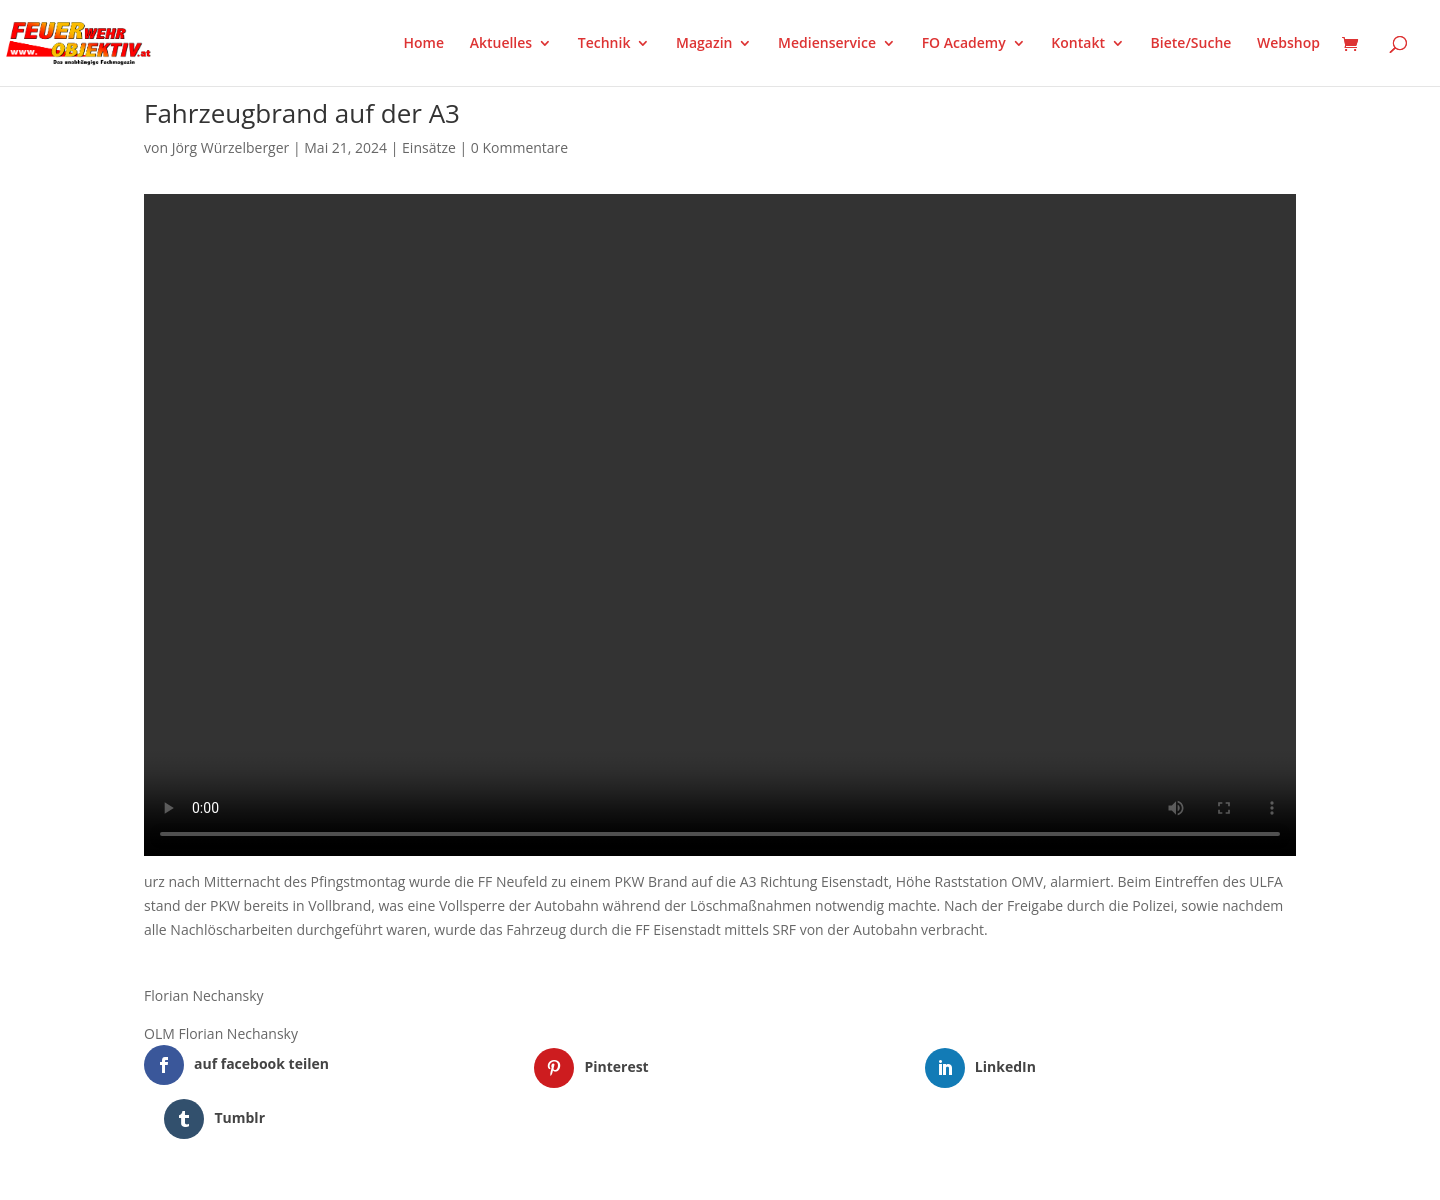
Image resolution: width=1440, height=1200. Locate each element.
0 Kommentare (519, 147)
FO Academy (964, 44)
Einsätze (429, 147)
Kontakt (1078, 44)
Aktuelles (501, 44)
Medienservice (827, 44)
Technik (604, 44)
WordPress (377, 1173)
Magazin (704, 44)
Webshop (1288, 44)
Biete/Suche (1191, 44)
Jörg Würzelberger (231, 147)
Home (424, 44)
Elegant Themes (243, 1173)
